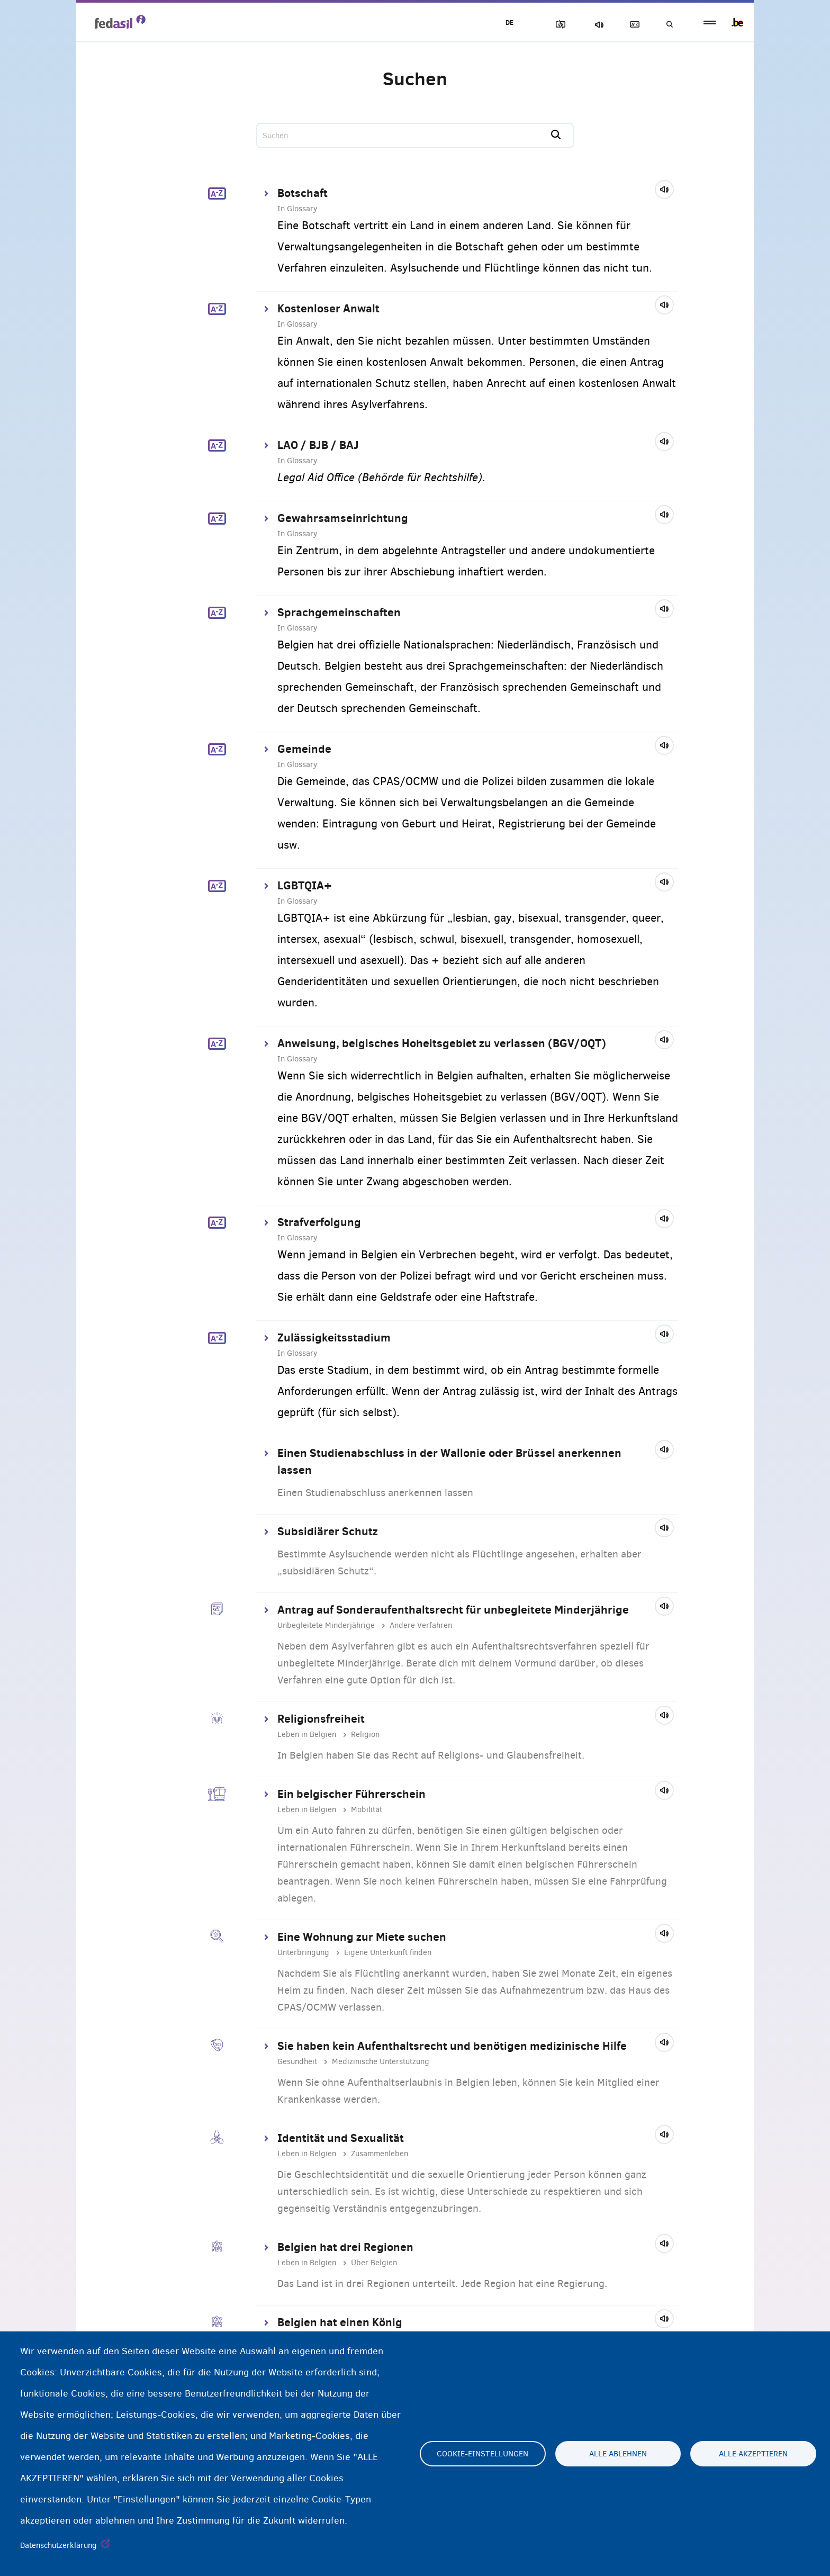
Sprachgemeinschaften (339, 612)
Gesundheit (297, 2061)
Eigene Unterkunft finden (387, 1952)
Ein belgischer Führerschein (351, 1794)
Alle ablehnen (618, 2453)
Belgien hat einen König (339, 2322)
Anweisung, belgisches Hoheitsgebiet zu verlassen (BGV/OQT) (441, 1043)
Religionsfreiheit (321, 1718)
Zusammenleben (379, 2153)
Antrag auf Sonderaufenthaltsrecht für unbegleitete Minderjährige (453, 1609)
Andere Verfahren (421, 1625)
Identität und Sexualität (340, 2138)
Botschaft (302, 193)
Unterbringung (303, 1952)
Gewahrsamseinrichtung (342, 518)
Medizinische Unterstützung (380, 2061)
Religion (365, 1734)
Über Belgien (374, 2262)
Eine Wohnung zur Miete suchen (361, 1936)
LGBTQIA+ (304, 885)
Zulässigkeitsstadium (334, 1337)
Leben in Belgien (306, 1734)
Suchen (669, 24)
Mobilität (366, 1809)
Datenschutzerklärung (58, 2545)
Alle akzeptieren (753, 2453)
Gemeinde (304, 748)
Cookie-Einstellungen (482, 2453)
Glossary (632, 24)
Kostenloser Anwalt (328, 308)
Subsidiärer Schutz (327, 1531)
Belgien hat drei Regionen (345, 2247)
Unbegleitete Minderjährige (326, 1625)
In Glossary (297, 208)
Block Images (558, 24)
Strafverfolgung (319, 1222)
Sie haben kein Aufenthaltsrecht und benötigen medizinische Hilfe (452, 2045)
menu (709, 22)
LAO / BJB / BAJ (318, 445)
